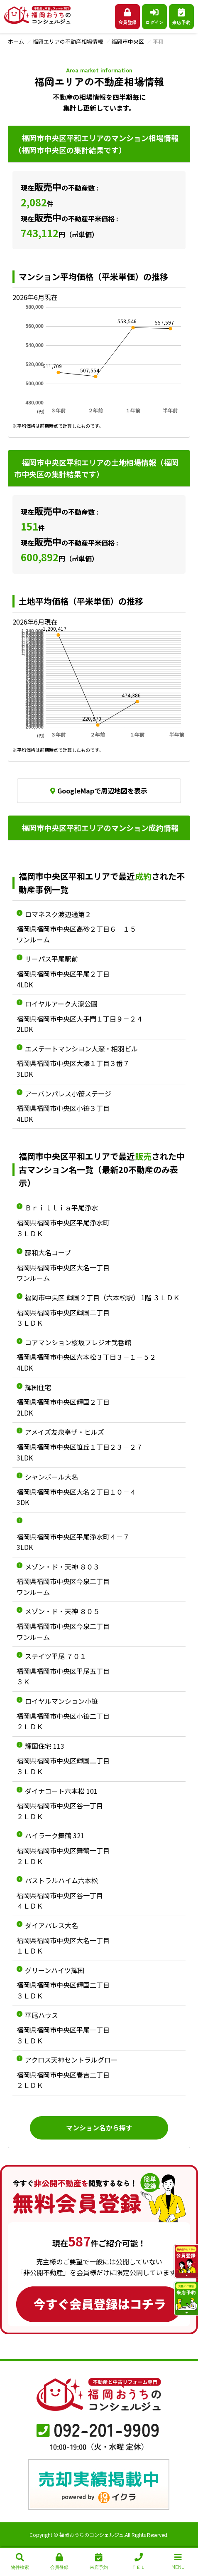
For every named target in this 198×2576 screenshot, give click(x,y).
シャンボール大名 (51, 1477)
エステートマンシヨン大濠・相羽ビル (81, 1049)
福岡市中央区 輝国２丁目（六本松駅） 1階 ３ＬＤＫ (102, 1297)
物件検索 (19, 2561)
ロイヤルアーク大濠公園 (61, 1004)
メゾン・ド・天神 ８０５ (62, 1611)
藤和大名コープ (48, 1252)
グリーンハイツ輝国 (54, 1970)
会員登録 (127, 16)
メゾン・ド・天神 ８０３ (62, 1567)
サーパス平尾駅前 (51, 959)
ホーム (16, 41)
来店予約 (181, 16)
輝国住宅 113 (44, 1746)
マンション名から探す (99, 2127)
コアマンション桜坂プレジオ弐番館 (78, 1342)
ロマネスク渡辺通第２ (58, 914)
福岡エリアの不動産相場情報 (68, 41)
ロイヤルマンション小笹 (61, 1701)
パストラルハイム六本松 (61, 1880)
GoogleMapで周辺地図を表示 (98, 791)
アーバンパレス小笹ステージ (68, 1093)
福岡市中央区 (128, 41)
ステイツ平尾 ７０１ (55, 1656)
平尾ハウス (41, 2015)
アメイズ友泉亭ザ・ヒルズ (64, 1432)
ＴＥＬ (138, 2561)
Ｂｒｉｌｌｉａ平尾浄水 (61, 1207)
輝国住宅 (38, 1387)
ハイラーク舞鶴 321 (54, 1835)
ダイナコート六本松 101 (61, 1791)
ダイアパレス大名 (51, 1925)
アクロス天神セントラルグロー (71, 2060)
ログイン (154, 16)
